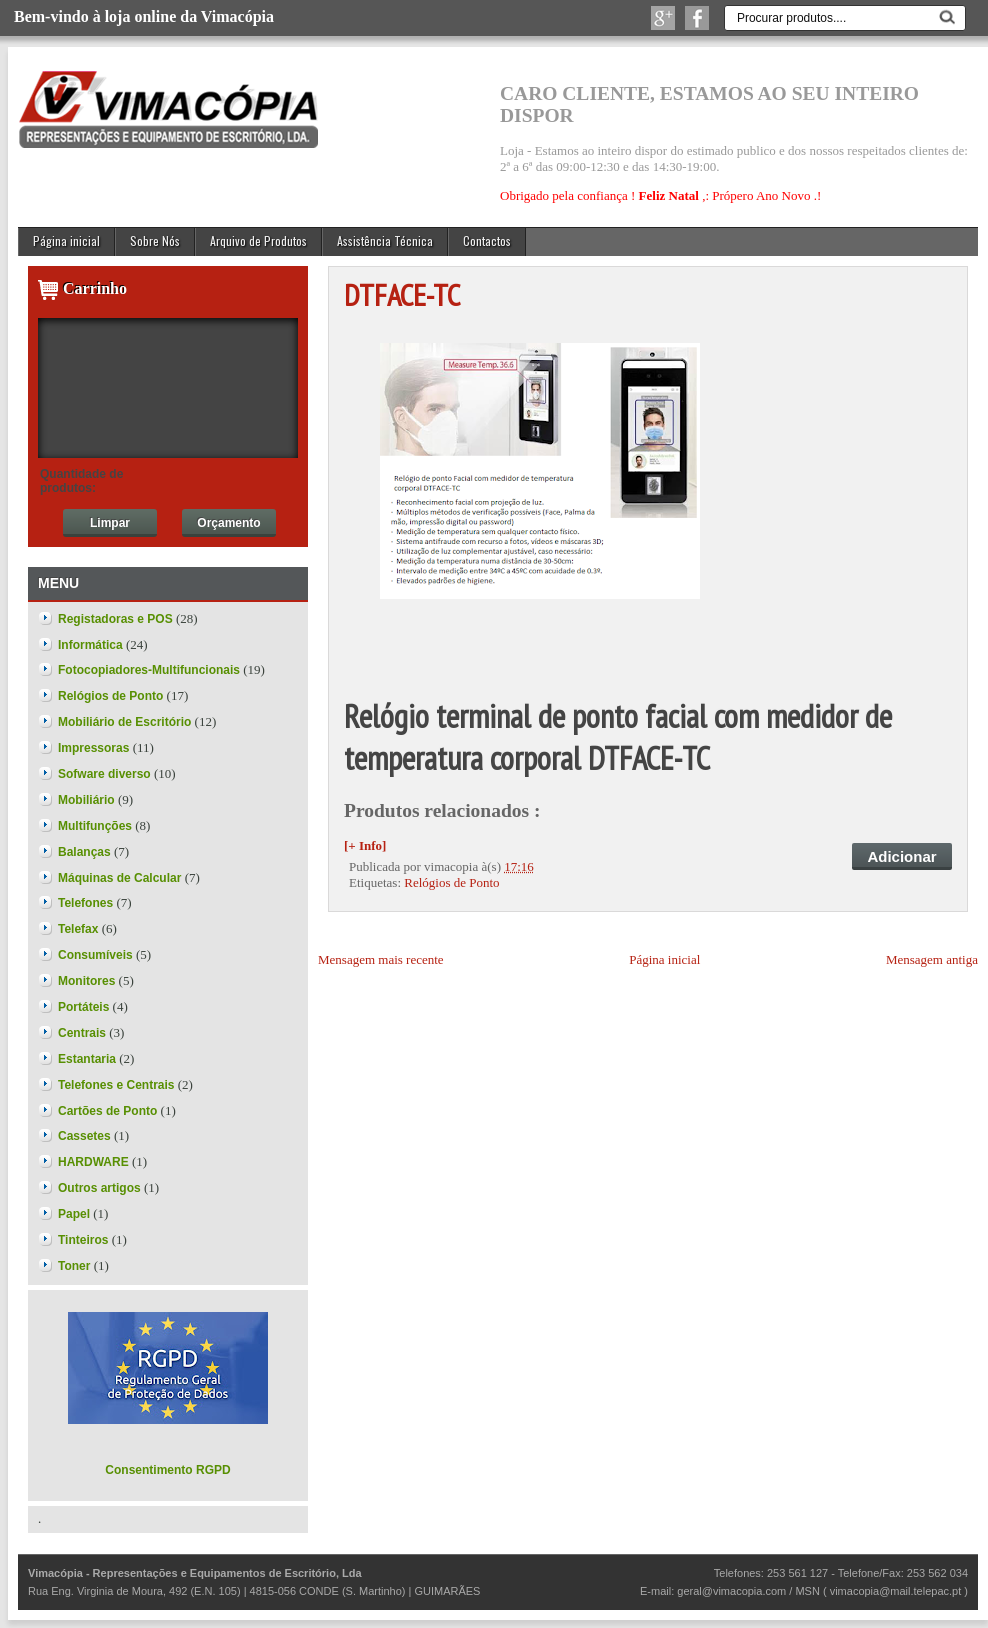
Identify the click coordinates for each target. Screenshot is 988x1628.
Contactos (487, 240)
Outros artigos (99, 1188)
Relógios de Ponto (451, 882)
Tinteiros (83, 1240)
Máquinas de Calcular (119, 878)
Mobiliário (86, 800)
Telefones (85, 903)
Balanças (84, 852)
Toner (74, 1266)
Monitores (86, 981)
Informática (90, 645)
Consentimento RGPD (167, 1470)
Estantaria (87, 1059)
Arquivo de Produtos (258, 240)
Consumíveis (95, 955)
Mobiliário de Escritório (124, 722)
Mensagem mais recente (381, 959)
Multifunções (95, 826)
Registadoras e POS (115, 619)
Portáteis (83, 1007)
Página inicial (66, 240)
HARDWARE (93, 1162)
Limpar (110, 523)
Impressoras (93, 748)
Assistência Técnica (385, 240)
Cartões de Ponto (107, 1111)
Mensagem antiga (932, 959)
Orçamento (228, 523)
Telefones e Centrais (116, 1085)
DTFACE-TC (402, 294)
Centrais (82, 1033)
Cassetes (84, 1136)
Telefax (78, 929)
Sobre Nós (155, 240)
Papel (74, 1214)
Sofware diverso (104, 774)
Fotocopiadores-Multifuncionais (149, 670)
